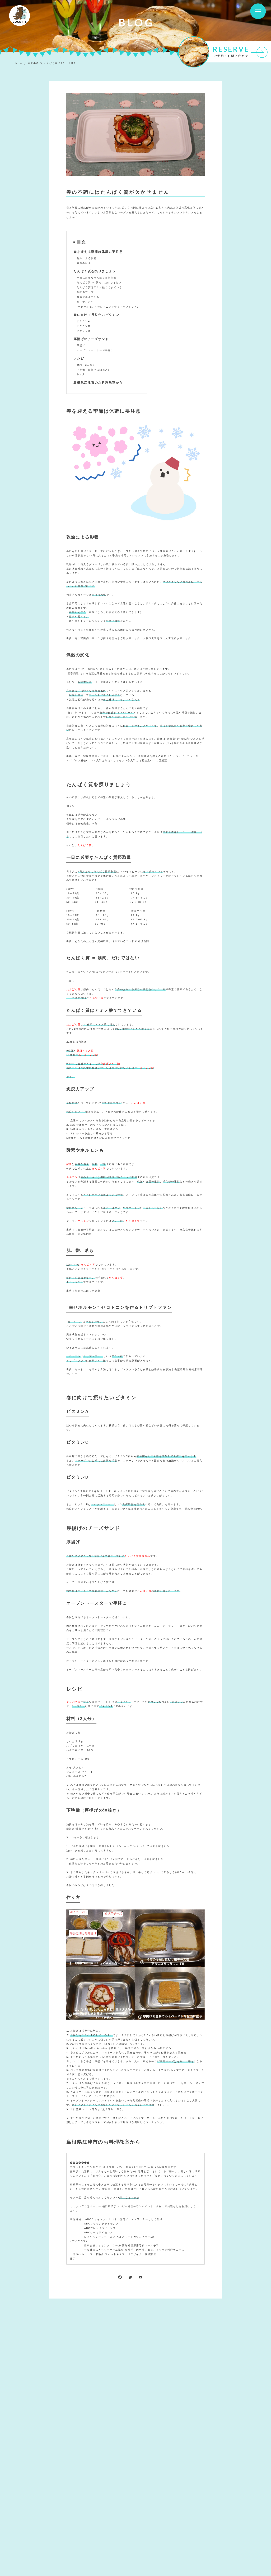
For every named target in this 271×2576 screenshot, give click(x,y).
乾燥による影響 (87, 258)
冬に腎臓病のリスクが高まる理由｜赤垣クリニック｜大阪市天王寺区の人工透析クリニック (133, 638)
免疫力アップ (85, 292)
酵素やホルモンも (88, 297)
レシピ (78, 358)
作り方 (81, 374)
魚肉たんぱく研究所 (87, 1290)
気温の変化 (84, 263)
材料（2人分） (86, 364)
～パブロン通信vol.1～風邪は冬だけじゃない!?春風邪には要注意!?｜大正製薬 (116, 760)
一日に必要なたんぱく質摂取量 (96, 277)
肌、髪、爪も (85, 301)
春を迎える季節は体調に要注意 (98, 252)
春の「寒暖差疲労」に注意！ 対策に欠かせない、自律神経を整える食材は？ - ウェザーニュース (136, 756)
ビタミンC (83, 326)
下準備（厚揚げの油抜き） (94, 369)
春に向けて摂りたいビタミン (96, 315)
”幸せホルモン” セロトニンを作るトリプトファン (108, 306)
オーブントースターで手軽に (95, 350)
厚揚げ (81, 345)
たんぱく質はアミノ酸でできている (99, 287)
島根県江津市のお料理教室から (98, 382)
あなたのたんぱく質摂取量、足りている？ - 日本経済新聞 (112, 941)
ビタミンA (83, 321)
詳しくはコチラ (129, 2197)
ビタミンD (83, 331)
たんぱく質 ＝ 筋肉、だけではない (99, 282)
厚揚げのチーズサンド (91, 339)
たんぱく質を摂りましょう (94, 271)
